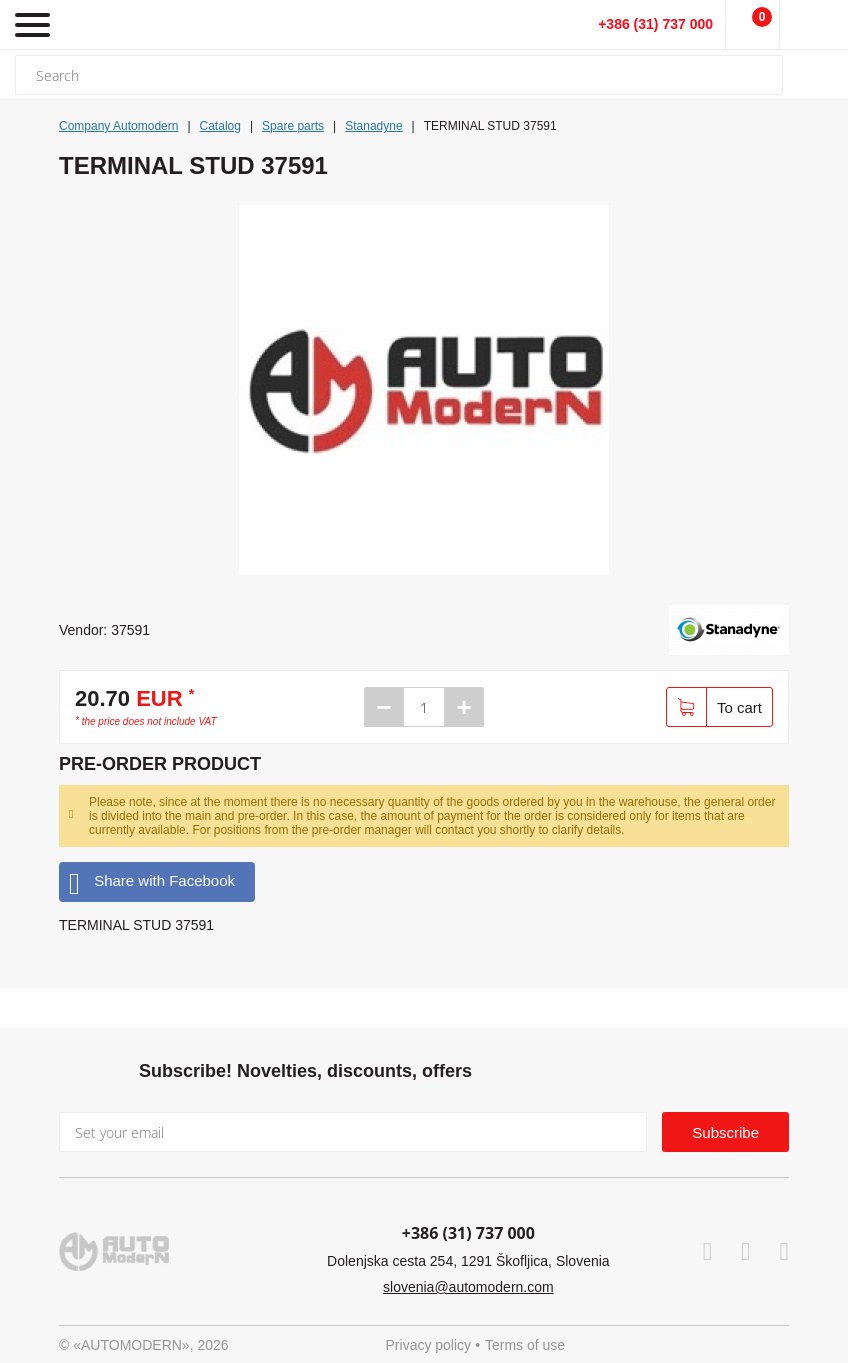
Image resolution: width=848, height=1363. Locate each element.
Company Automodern (118, 126)
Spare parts (293, 126)
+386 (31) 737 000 (655, 24)
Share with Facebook (152, 881)
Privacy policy (429, 1345)
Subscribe (725, 1132)
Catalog (220, 126)
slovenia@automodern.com (468, 1287)
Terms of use (525, 1345)
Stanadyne (373, 126)
